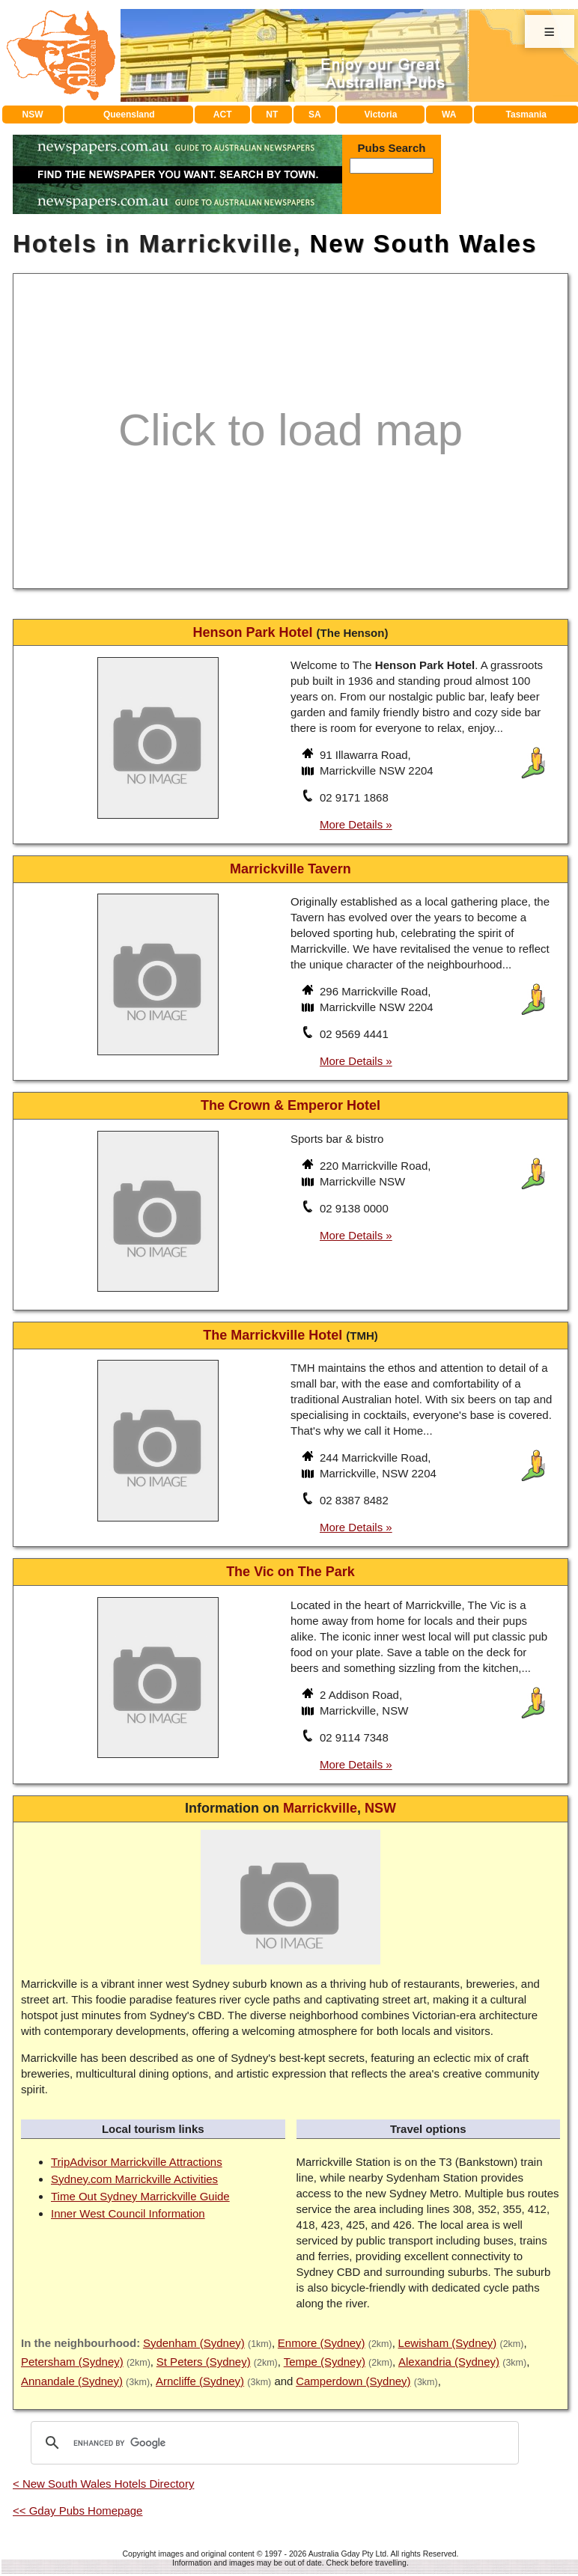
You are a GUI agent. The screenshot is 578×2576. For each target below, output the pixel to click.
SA (314, 114)
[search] (272, 2443)
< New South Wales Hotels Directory (103, 2483)
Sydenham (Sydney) (194, 2343)
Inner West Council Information (128, 2213)
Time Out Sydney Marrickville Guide (140, 2196)
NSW (32, 114)
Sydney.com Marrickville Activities (134, 2179)
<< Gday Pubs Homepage (77, 2510)
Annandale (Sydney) (72, 2381)
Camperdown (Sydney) (353, 2381)
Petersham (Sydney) (72, 2361)
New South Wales (423, 243)
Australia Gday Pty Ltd (347, 2553)
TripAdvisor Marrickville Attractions (136, 2161)
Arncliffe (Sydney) (200, 2381)
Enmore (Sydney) (321, 2343)
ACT (222, 114)
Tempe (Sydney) (324, 2361)
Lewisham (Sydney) (447, 2343)
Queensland (129, 114)
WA (449, 114)
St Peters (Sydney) (203, 2361)
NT (272, 114)
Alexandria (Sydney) (448, 2361)
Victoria (381, 114)
